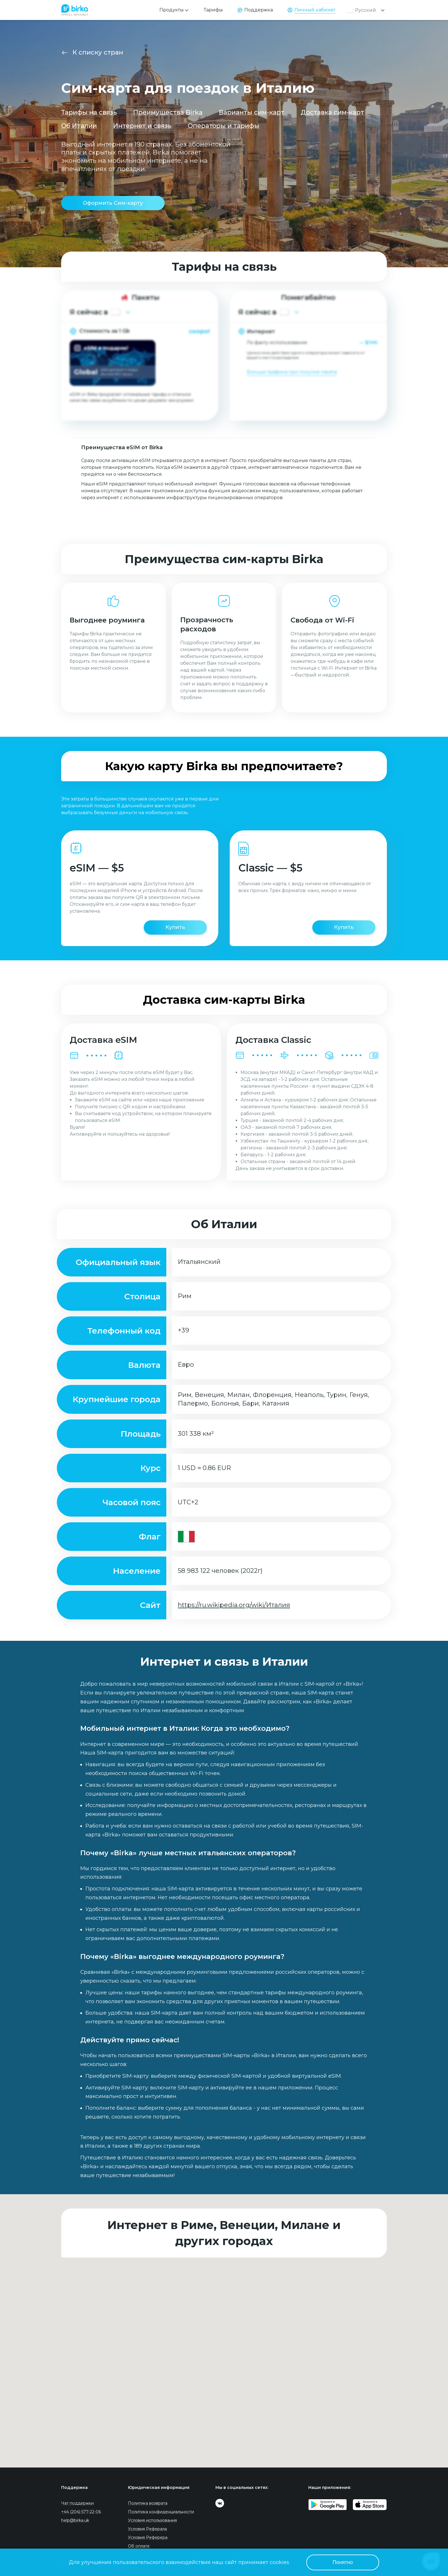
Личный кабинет (314, 10)
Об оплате (139, 2546)
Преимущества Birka (168, 112)
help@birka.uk (75, 2520)
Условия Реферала (147, 2528)
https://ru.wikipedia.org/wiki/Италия (234, 1605)
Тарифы (213, 10)
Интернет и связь (142, 126)
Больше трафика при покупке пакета (292, 372)
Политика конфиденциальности (161, 2511)
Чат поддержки (77, 2503)
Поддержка (258, 10)
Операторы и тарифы (223, 126)
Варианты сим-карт (251, 112)
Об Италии (79, 126)
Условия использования (152, 2520)
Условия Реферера (147, 2537)
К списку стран (98, 52)
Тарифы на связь (89, 112)
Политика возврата (147, 2503)
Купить (175, 927)
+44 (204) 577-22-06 (81, 2511)
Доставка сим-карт (332, 112)
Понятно (343, 2562)
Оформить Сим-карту (113, 203)
